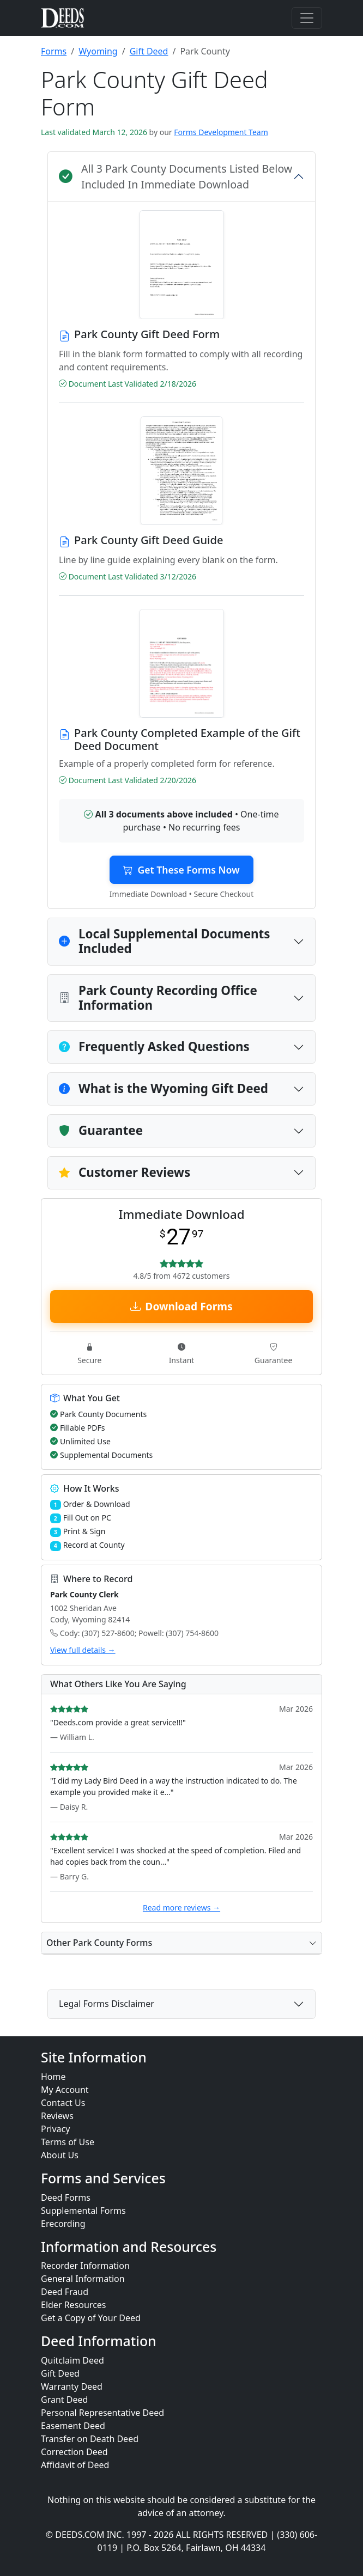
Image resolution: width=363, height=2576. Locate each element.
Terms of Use (67, 2142)
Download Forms (181, 1306)
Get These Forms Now (181, 869)
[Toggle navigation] (307, 18)
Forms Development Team (221, 132)
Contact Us (63, 2103)
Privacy (55, 2129)
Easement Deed (73, 2426)
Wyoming (98, 51)
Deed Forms (65, 2197)
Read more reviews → (181, 1907)
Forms (53, 51)
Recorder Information (85, 2266)
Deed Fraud (64, 2292)
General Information (83, 2279)
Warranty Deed (71, 2386)
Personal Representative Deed (102, 2413)
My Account (65, 2090)
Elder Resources (73, 2305)
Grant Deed (64, 2400)
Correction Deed (74, 2452)
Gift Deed (149, 51)
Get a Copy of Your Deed (91, 2318)
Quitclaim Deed (72, 2360)
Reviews (57, 2116)
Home (53, 2077)
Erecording (63, 2224)
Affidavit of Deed (75, 2465)
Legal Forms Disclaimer (106, 2004)
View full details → (83, 1650)
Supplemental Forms (83, 2211)
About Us (59, 2155)
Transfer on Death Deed (89, 2439)
